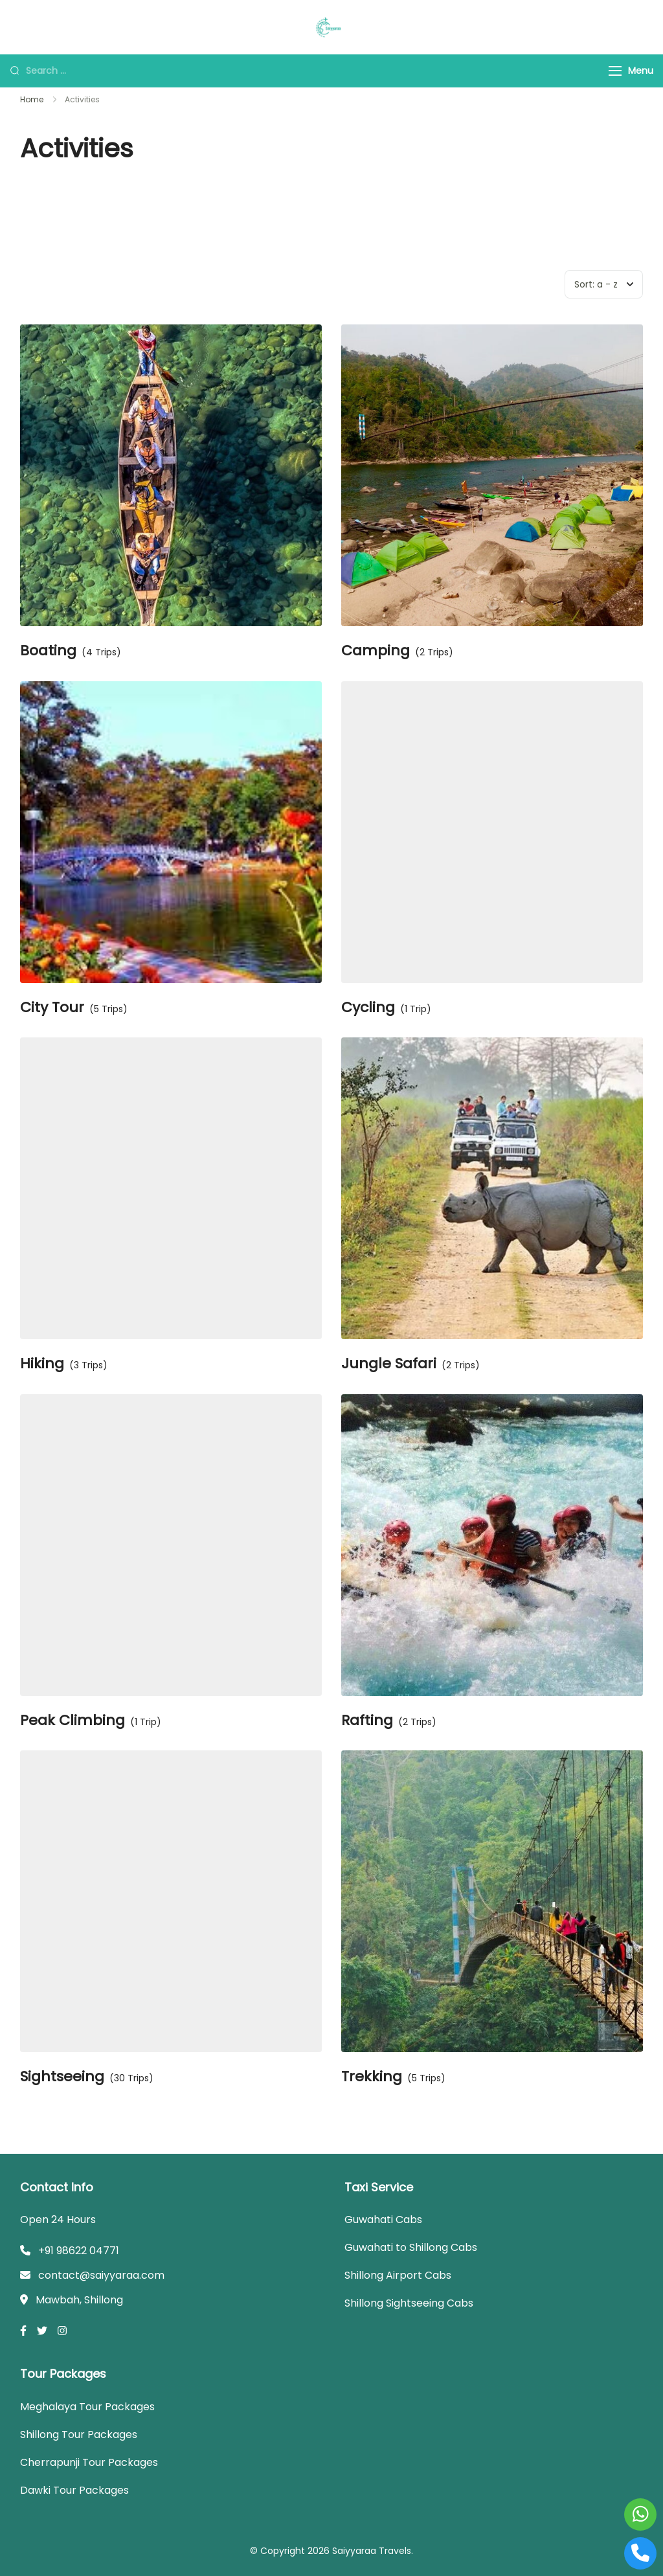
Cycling (368, 1008)
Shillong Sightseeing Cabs (408, 2303)
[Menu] (615, 71)
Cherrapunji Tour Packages (89, 2462)
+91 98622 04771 (78, 2250)
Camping (375, 651)
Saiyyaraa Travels (371, 2550)
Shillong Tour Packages (78, 2434)
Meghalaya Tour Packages (87, 2406)
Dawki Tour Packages (74, 2490)
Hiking (42, 1364)
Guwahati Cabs (383, 2219)
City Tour (52, 1008)
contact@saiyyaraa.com (101, 2275)
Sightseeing (62, 2077)
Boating (48, 651)
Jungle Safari (388, 1364)
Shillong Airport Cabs (397, 2275)
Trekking (371, 2077)
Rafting (367, 1721)
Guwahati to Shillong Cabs (410, 2247)
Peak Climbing (72, 1721)
